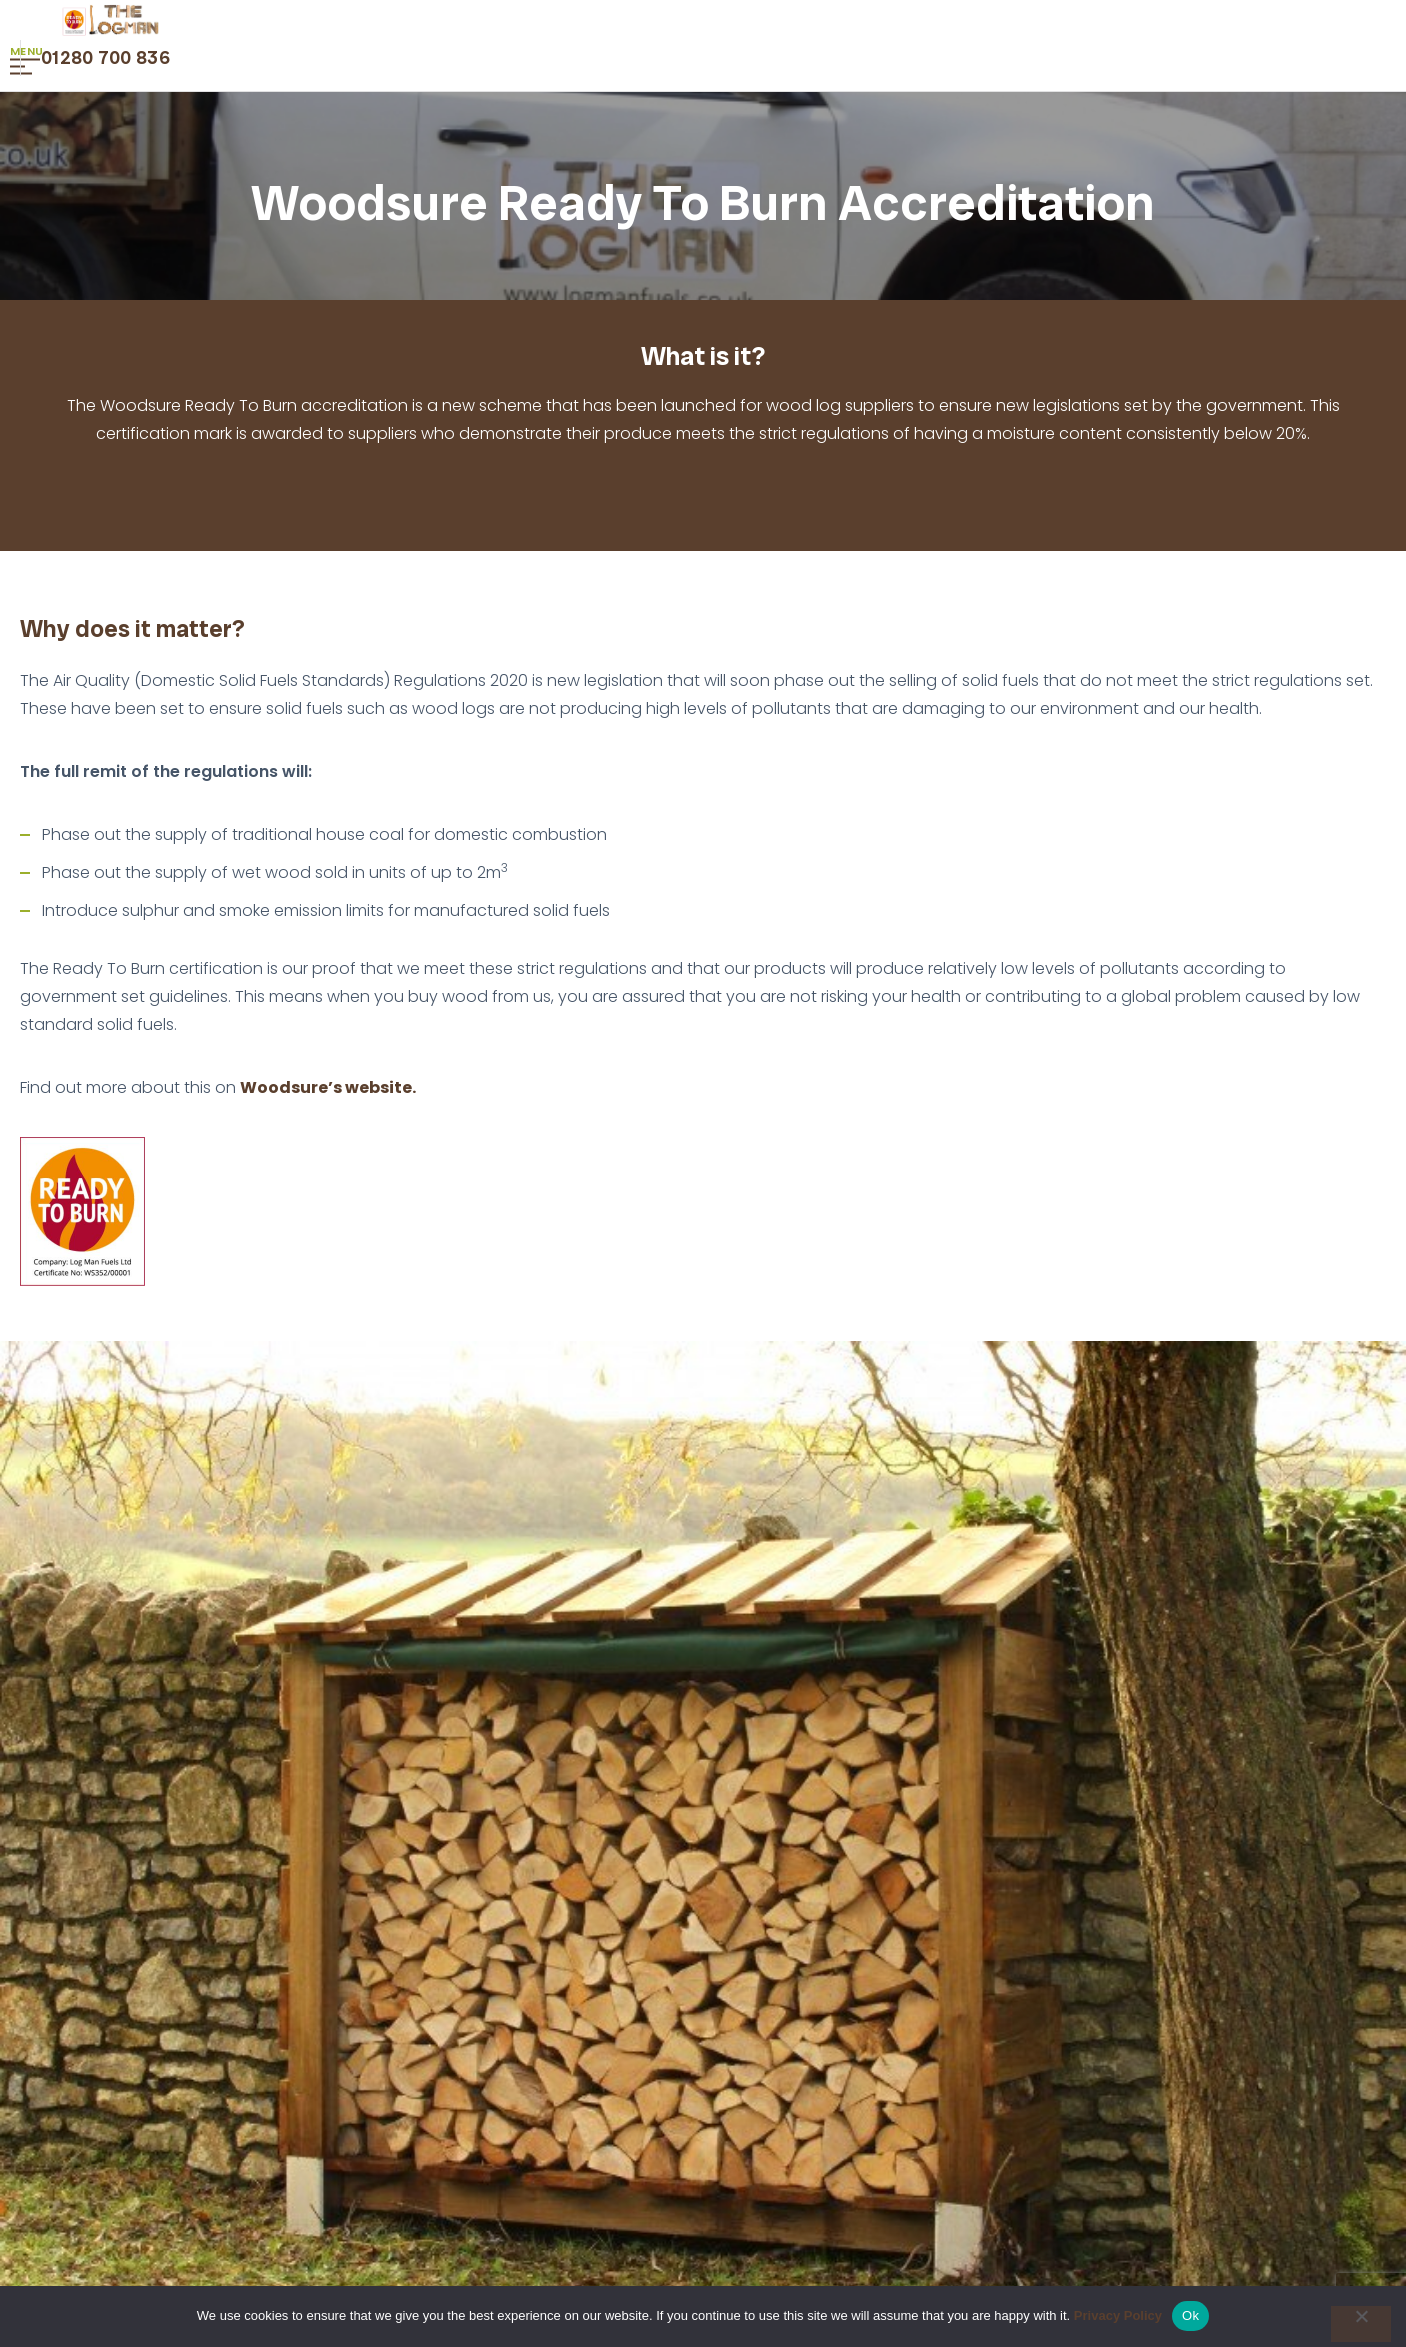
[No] (1361, 2324)
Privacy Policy (1118, 2315)
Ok (1190, 2315)
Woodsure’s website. (328, 1096)
